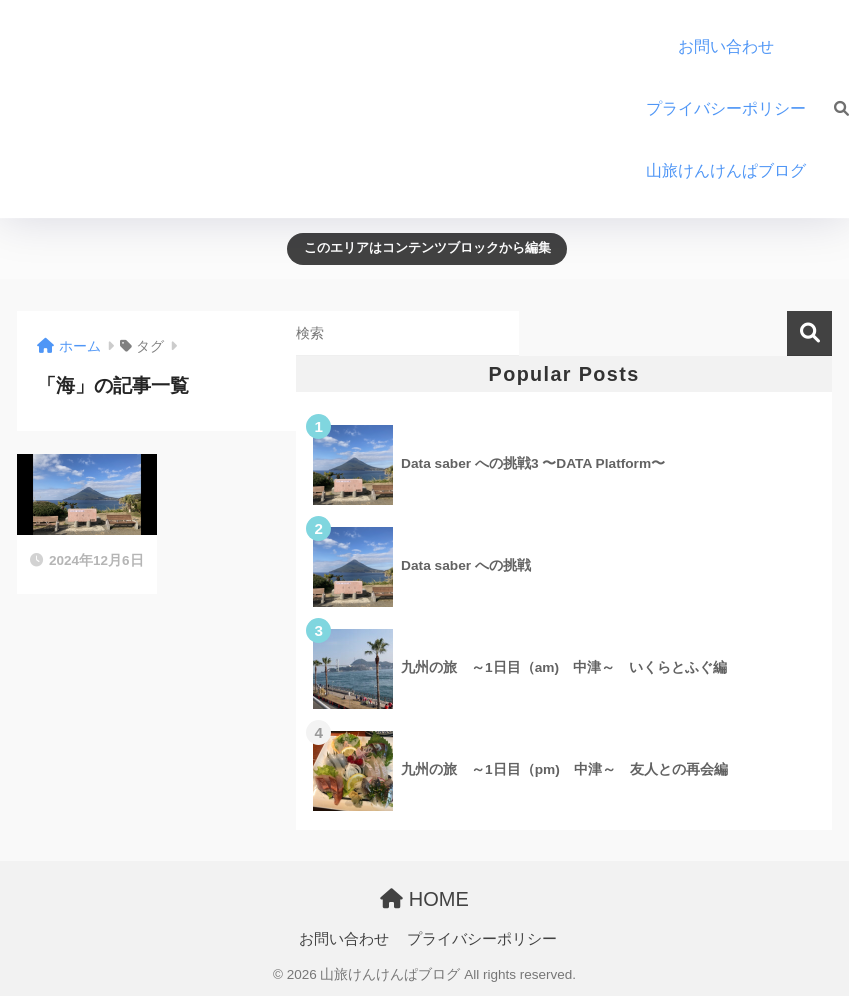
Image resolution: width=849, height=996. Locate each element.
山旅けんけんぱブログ (734, 170)
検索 (809, 333)
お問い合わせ (726, 46)
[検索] (831, 109)
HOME (424, 899)
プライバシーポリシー (726, 108)
